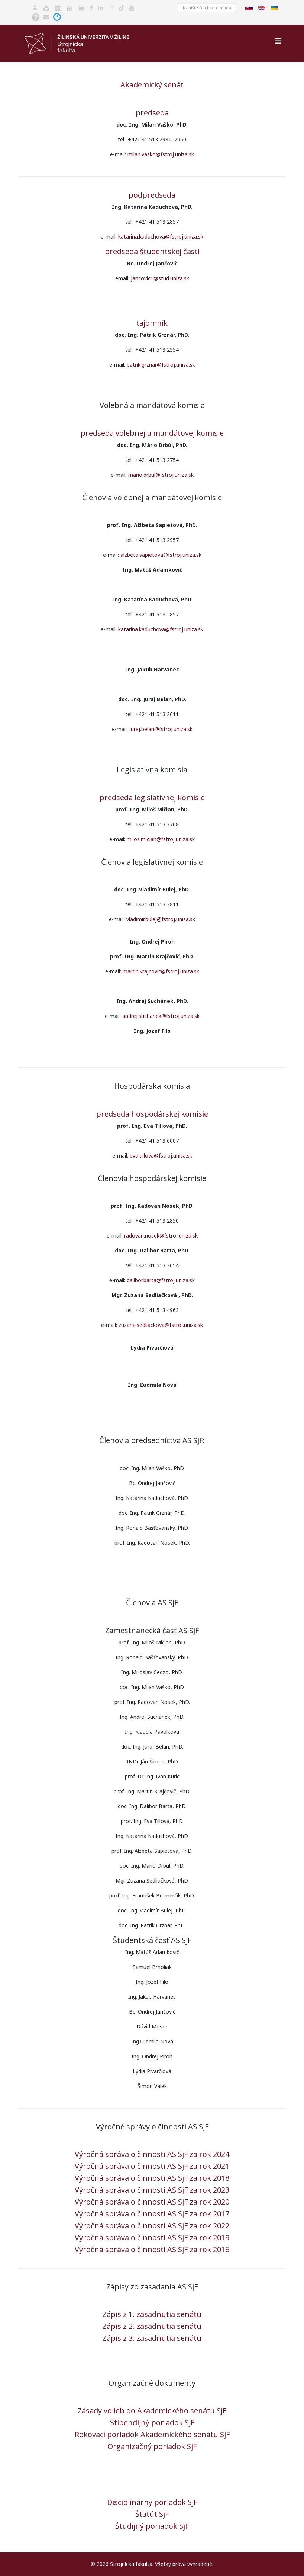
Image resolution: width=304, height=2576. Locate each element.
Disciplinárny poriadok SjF (152, 2502)
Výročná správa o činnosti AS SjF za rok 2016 (152, 2249)
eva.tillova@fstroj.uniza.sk (161, 1155)
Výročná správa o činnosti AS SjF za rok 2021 (152, 2166)
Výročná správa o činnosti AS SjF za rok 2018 (152, 2178)
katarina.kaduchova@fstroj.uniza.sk (160, 236)
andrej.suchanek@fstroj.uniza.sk (161, 1015)
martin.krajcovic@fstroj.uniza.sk (161, 971)
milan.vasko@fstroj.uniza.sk (160, 154)
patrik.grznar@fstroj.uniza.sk (161, 364)
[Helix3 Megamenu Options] (278, 41)
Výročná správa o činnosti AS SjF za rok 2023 (152, 2190)
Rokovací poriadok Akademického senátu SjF (152, 2434)
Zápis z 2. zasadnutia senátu (152, 2326)
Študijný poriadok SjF (152, 2526)
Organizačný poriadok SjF (152, 2446)
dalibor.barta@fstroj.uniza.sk (161, 1280)
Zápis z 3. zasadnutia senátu (152, 2338)
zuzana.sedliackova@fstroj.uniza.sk (161, 1324)
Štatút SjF (152, 2514)
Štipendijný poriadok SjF (152, 2422)
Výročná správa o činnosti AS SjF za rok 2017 (152, 2214)
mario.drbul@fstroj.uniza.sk (161, 474)
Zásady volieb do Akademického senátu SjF (152, 2411)
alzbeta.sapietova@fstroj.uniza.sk (160, 554)
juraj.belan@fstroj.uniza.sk (161, 728)
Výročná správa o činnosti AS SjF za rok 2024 (152, 2154)
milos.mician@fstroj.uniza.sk (161, 839)
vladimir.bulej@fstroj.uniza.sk (160, 919)
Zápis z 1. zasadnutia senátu (152, 2314)
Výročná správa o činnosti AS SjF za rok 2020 (152, 2202)
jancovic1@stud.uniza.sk (160, 278)
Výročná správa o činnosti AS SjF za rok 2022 (152, 2226)
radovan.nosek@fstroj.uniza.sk (161, 1235)
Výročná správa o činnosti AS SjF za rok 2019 (152, 2237)
